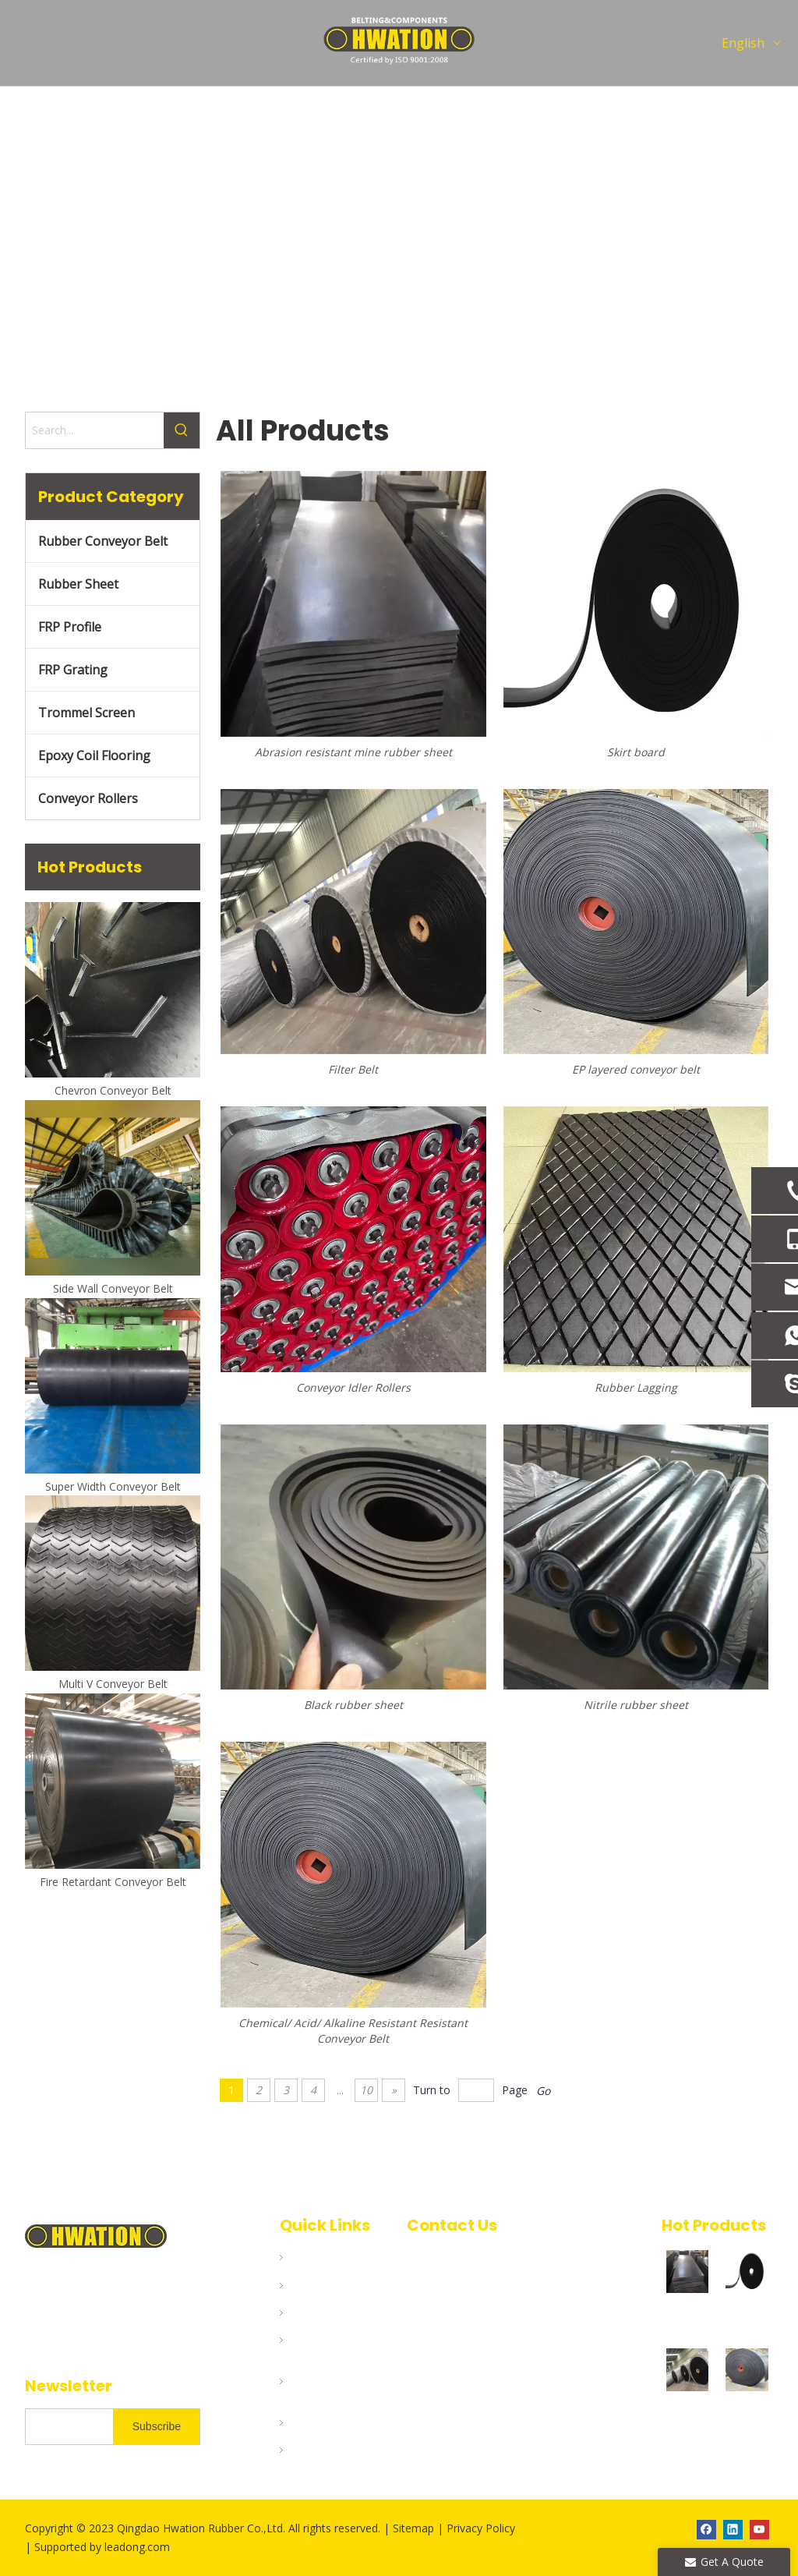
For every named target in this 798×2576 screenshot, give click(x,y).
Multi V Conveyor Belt (113, 1683)
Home (305, 2257)
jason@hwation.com (465, 2356)
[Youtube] (759, 2529)
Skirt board (636, 752)
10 (366, 2089)
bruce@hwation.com (466, 2331)
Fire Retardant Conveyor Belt (113, 1881)
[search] (66, 2426)
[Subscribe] (156, 2426)
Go (543, 2090)
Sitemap (415, 2528)
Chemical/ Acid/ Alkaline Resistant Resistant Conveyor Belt (353, 2030)
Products (314, 2285)
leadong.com (137, 2546)
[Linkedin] (733, 2529)
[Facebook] (706, 2529)
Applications (323, 2339)
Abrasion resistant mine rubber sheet (687, 2310)
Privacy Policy (481, 2528)
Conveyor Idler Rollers (353, 1387)
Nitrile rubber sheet (636, 1704)
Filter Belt (687, 2409)
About (305, 2312)
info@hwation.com (481, 2306)
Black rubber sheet (353, 1704)
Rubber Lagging (636, 1387)
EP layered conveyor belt (636, 1069)
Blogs (304, 2422)
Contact (310, 2449)
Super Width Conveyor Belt (113, 1486)
